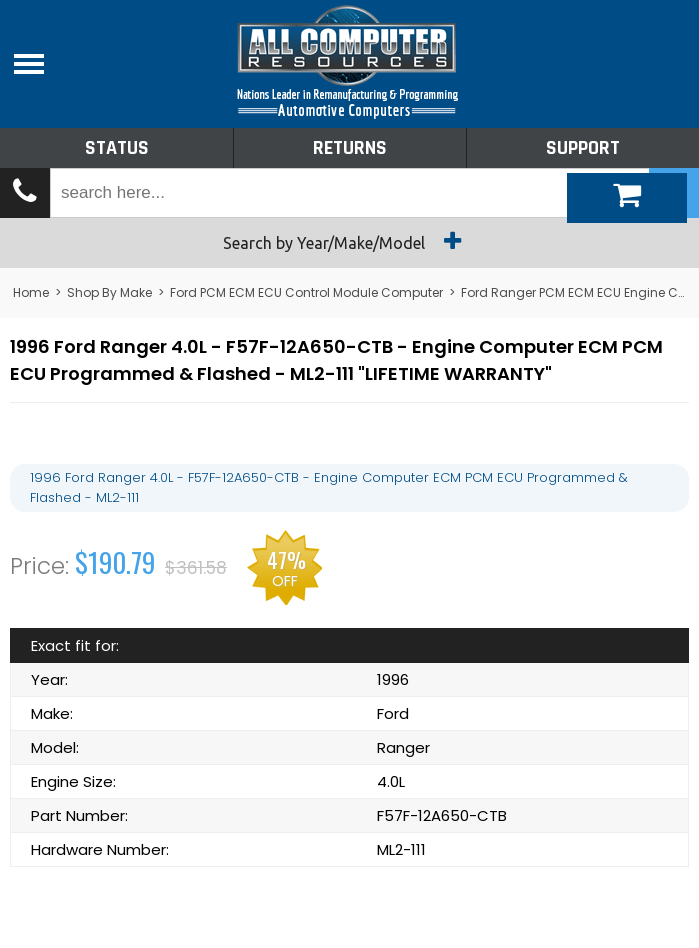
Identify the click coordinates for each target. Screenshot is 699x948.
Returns (350, 148)
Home (31, 292)
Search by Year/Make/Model (349, 241)
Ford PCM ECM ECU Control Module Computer (306, 292)
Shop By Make (109, 292)
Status (117, 148)
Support (583, 148)
